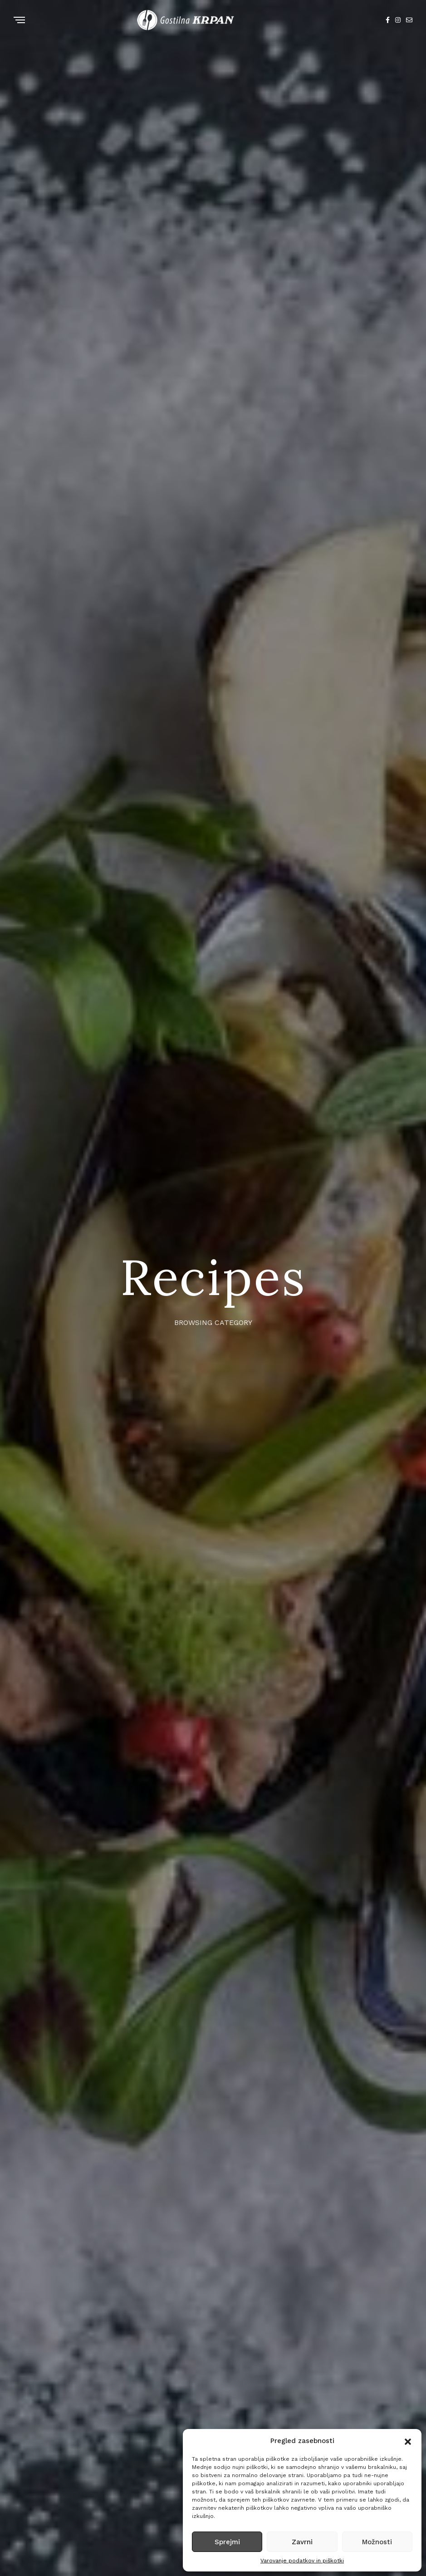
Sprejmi (227, 2542)
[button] (407, 2440)
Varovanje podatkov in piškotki (302, 2560)
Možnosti (377, 2542)
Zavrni (302, 2542)
